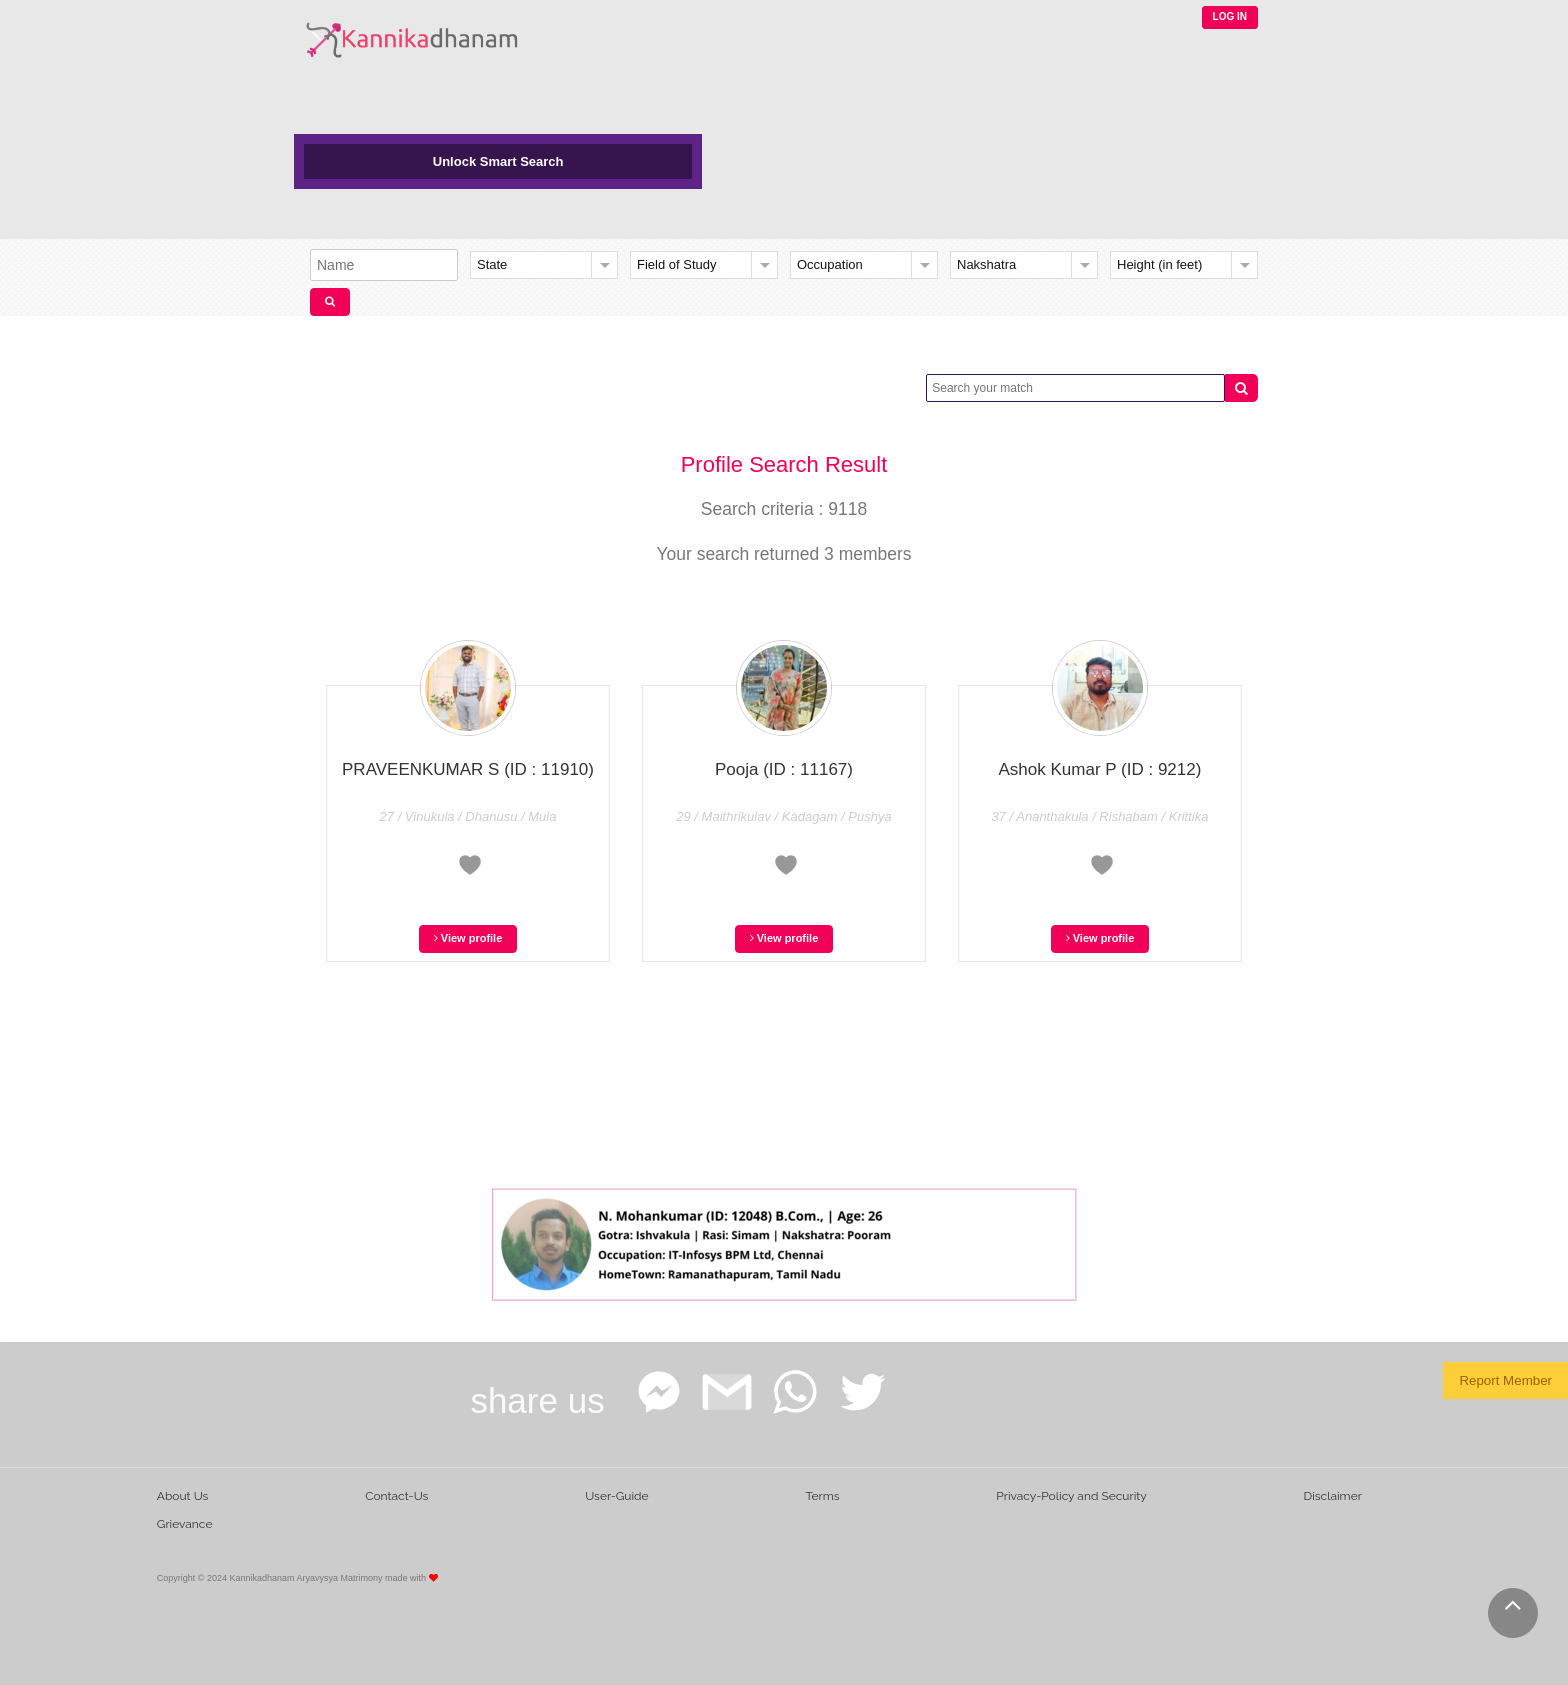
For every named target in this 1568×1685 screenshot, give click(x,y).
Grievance (185, 1524)
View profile (468, 938)
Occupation (830, 264)
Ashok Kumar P (1100, 769)
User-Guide (616, 1496)
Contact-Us (396, 1496)
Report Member (1505, 1380)
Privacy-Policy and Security (1071, 1496)
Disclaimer (1333, 1496)
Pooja (784, 769)
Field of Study (677, 264)
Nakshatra (986, 264)
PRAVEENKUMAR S (468, 769)
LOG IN (1230, 16)
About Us (183, 1496)
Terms (822, 1496)
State (492, 264)
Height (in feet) (1159, 264)
